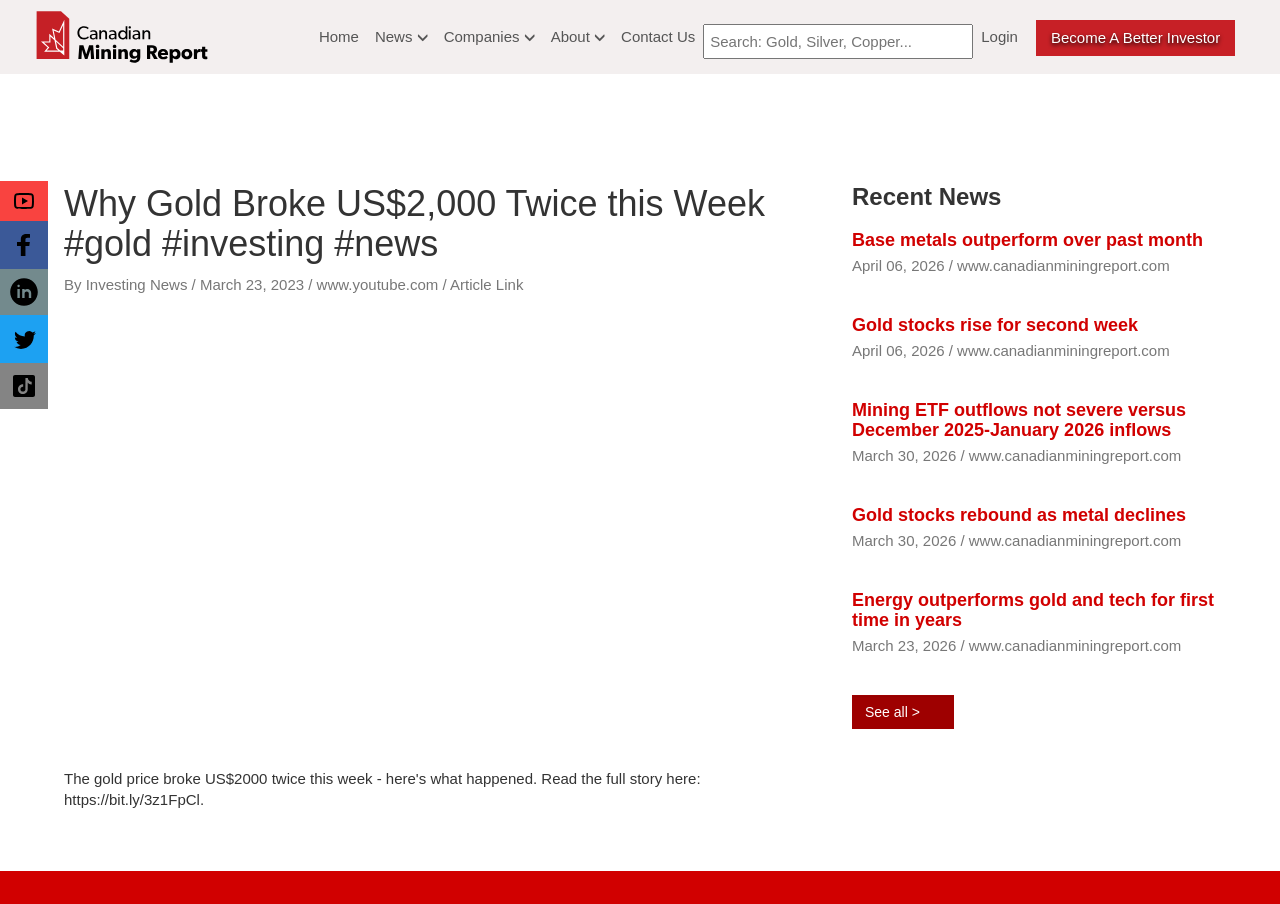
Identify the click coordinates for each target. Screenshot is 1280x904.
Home (339, 36)
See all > (892, 712)
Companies (489, 36)
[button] (24, 201)
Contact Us (658, 36)
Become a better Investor (1135, 37)
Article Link (486, 284)
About (578, 36)
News (401, 36)
